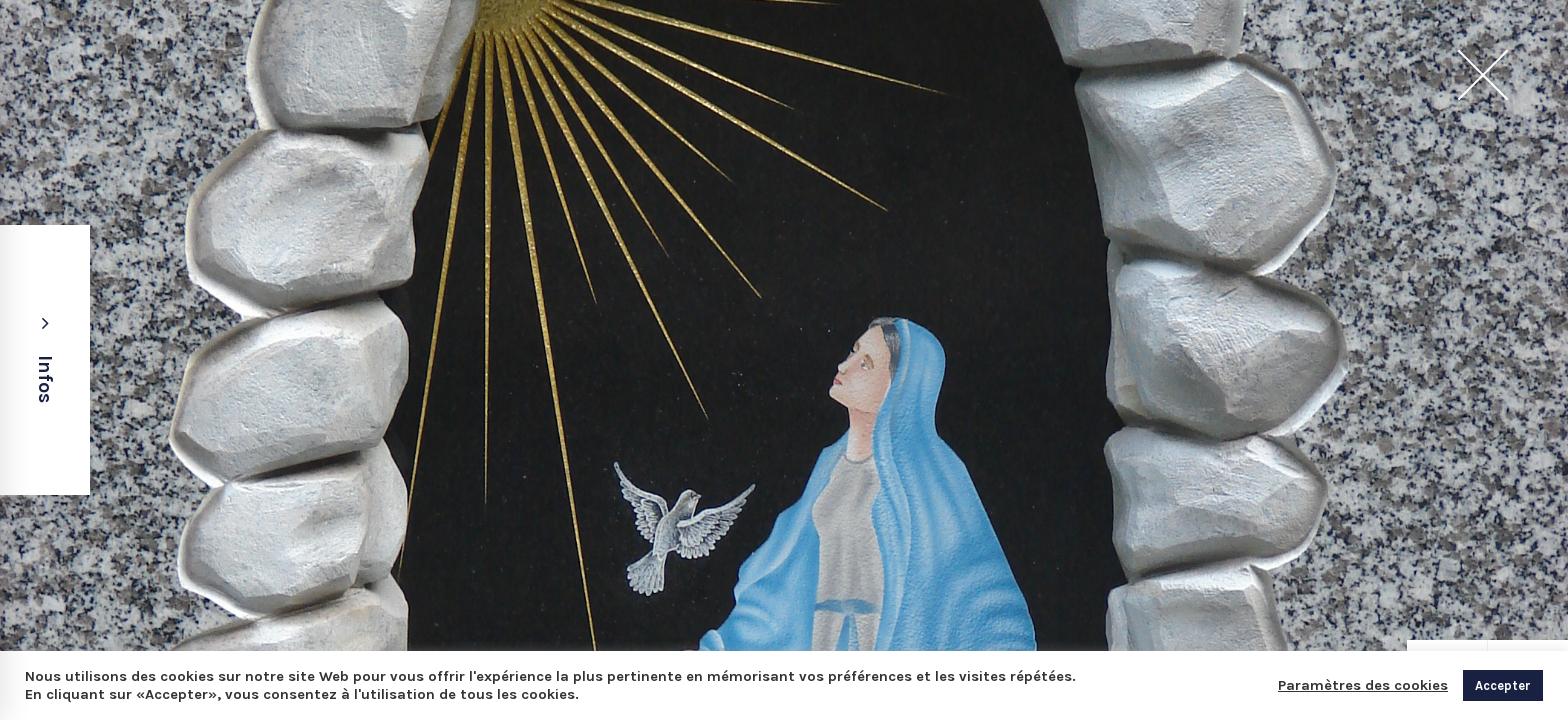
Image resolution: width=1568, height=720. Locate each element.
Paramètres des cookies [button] (1363, 685)
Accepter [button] (1503, 685)
